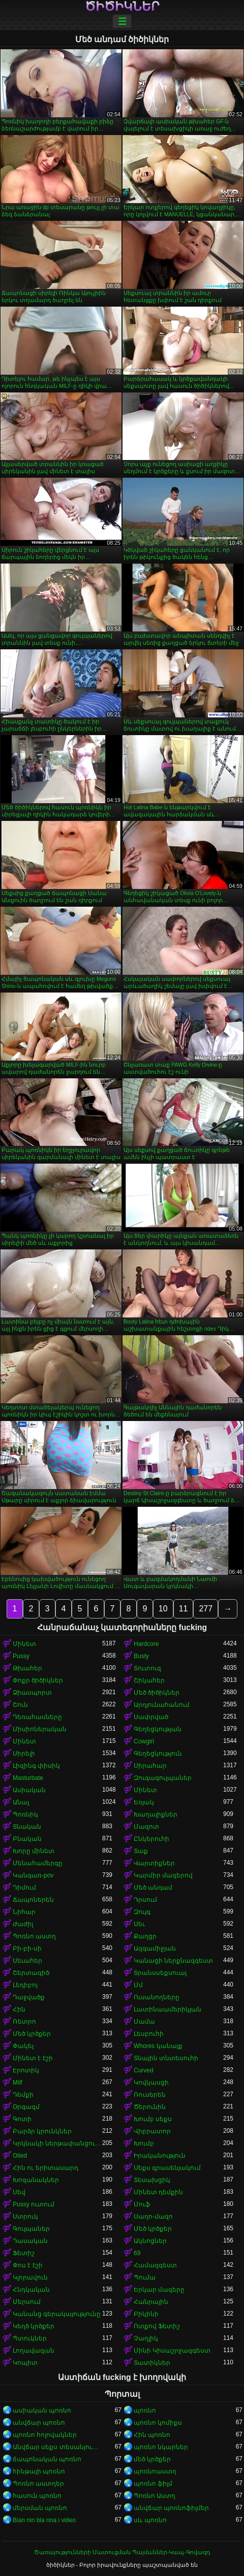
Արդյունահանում (162, 1704)
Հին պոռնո (152, 2434)
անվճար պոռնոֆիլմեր (171, 2508)
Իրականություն (160, 2155)
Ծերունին (150, 2106)
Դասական (30, 2240)
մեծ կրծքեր (152, 2459)
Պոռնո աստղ (34, 1936)
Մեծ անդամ (153, 1887)
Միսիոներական (40, 1729)
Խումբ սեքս (153, 2119)
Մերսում (27, 2301)
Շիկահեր (149, 1680)
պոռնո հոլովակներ (45, 2434)
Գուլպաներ (31, 2228)
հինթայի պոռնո (39, 2471)
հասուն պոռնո (37, 2495)
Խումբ (144, 2143)
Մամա (144, 2021)
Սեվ (19, 2192)
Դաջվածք (29, 1997)
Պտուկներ (30, 2338)
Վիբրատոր (152, 2131)
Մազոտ (146, 1826)
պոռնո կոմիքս (158, 2422)
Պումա (145, 2277)
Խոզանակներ (36, 2180)
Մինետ (24, 1643)
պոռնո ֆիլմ (153, 2483)
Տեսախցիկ (152, 2180)
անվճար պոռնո (39, 2422)
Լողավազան (33, 2350)
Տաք (141, 1851)
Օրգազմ (26, 2106)
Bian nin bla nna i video (44, 2520)
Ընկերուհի (151, 1838)
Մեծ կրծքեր (32, 2033)
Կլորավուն (30, 2277)
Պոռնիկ (25, 1814)
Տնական (27, 1826)
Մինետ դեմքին (158, 2192)
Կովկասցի (151, 2082)
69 (137, 2253)
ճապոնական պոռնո (47, 2459)
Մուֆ (142, 2204)
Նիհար (24, 1912)
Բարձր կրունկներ (42, 2131)
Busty (141, 1656)
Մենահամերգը (38, 1863)
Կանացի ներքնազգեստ (173, 1960)
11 (183, 1608)
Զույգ (142, 1912)
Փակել (23, 2046)
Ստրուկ (25, 2216)
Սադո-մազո (153, 2216)
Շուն (20, 1704)
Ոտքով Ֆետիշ (157, 2326)
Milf (17, 2082)
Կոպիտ (25, 2362)
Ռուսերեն (150, 2094)
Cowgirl (144, 1741)
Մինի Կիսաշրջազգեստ (172, 2350)
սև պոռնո (150, 2520)
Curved (144, 2070)
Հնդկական (31, 2289)
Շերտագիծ (31, 1972)
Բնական (27, 1838)
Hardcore (146, 1643)
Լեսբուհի (149, 2033)
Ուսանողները (156, 1997)
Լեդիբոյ (25, 1985)
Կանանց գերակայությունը (57, 2314)
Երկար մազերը (159, 2289)
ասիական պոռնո (42, 2410)
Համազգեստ (155, 2265)
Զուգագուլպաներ (163, 1777)
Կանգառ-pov (33, 1875)
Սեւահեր (27, 1960)
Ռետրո (24, 2021)
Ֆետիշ (24, 2253)
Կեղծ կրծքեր (33, 2326)
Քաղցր (145, 1936)
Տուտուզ (147, 1668)
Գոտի (22, 2119)
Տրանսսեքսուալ (160, 1972)
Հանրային (151, 2301)
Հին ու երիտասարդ (45, 2167)
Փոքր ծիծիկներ (38, 1680)
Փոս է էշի (28, 2265)
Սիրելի (24, 1753)
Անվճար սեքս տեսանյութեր (57, 2447)
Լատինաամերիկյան (167, 2009)
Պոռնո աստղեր (38, 2483)
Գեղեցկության (157, 1729)
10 (163, 1608)
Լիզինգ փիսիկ (36, 1765)
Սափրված (151, 1717)
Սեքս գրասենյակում (167, 2167)
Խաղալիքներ (155, 1814)
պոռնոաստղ (155, 2471)
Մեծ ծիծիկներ (156, 1692)
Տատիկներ (152, 2362)
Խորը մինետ (33, 1851)
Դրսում (145, 1899)
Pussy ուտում (33, 2204)
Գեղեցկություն (158, 1753)
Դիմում (24, 1887)
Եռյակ (144, 1802)
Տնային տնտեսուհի (166, 2058)
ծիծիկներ (122, 6)
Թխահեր (27, 1668)
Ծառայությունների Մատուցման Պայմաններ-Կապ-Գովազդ (122, 2552)
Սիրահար (150, 1765)
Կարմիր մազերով (163, 1875)
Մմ (138, 1985)
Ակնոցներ (150, 2240)
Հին (19, 2009)
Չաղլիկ (146, 2338)
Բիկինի (146, 2314)
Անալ (21, 1802)
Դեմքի (23, 2094)
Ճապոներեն (33, 1899)
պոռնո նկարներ (161, 2447)
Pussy (21, 1656)
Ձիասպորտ (32, 1692)
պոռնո (145, 2410)
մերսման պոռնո (40, 2508)
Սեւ (139, 1924)
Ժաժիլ (23, 1924)
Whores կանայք (158, 2046)
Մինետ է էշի (33, 2058)
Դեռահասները (37, 1717)
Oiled (20, 2155)
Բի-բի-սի (27, 1948)
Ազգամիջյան (155, 1948)
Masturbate (28, 1777)
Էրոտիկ (26, 2070)
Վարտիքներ (154, 1863)
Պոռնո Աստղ (154, 2495)
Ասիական (29, 1790)
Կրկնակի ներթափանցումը (57, 2143)
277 (205, 1608)
